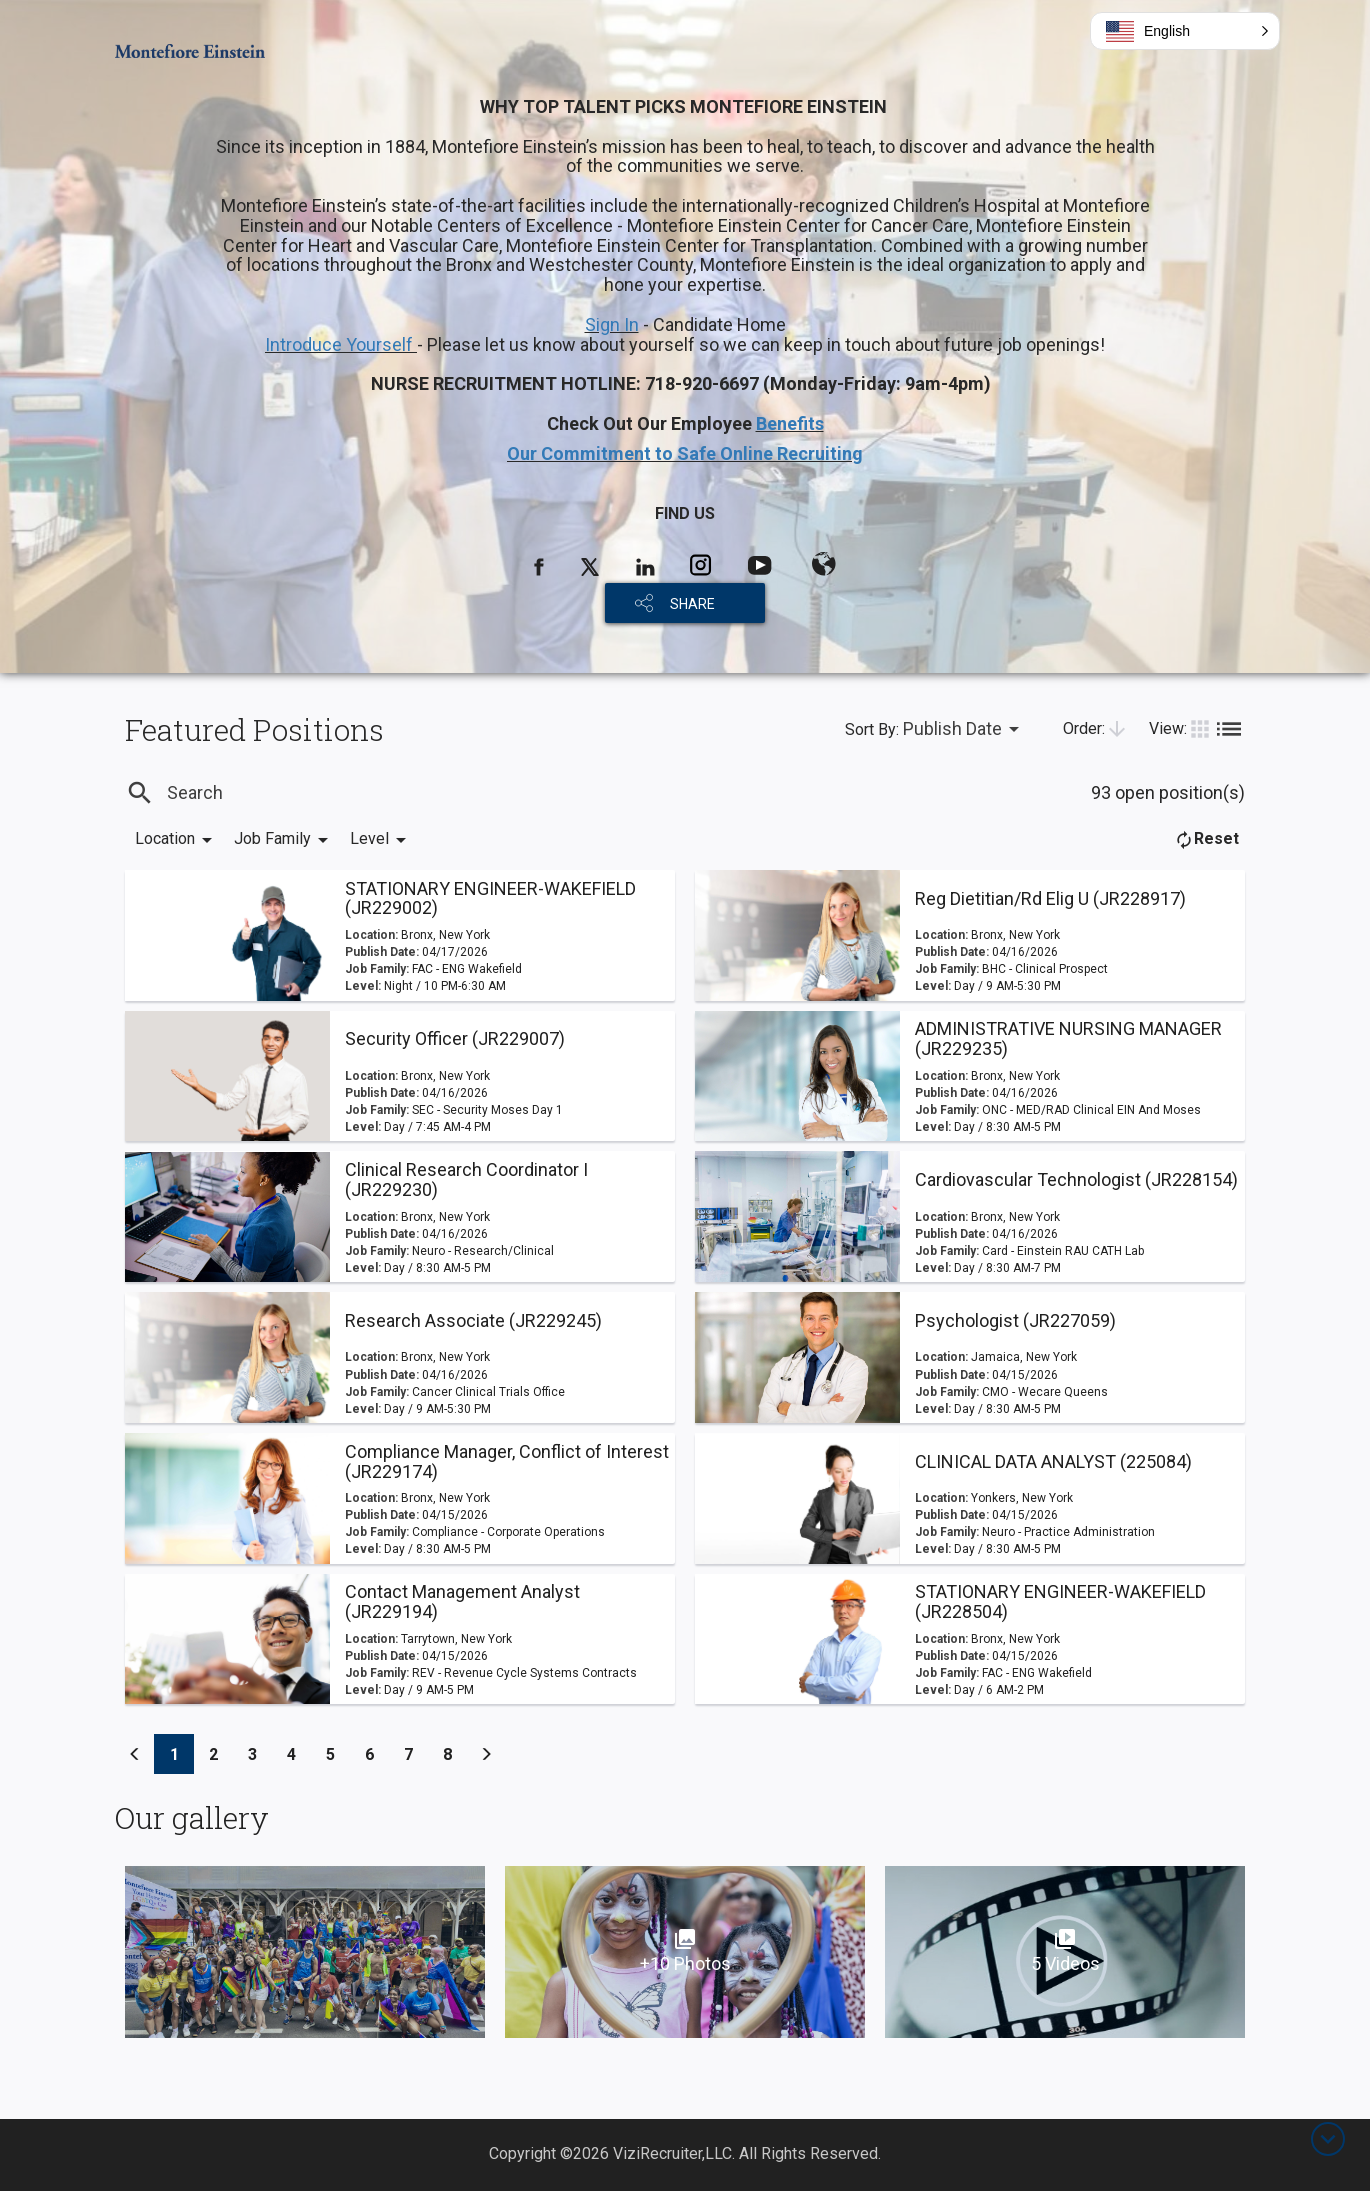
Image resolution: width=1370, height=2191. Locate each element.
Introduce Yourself (341, 344)
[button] (1185, 31)
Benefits (790, 423)
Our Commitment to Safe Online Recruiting (685, 453)
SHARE (692, 604)
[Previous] (135, 1754)
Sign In (612, 324)
